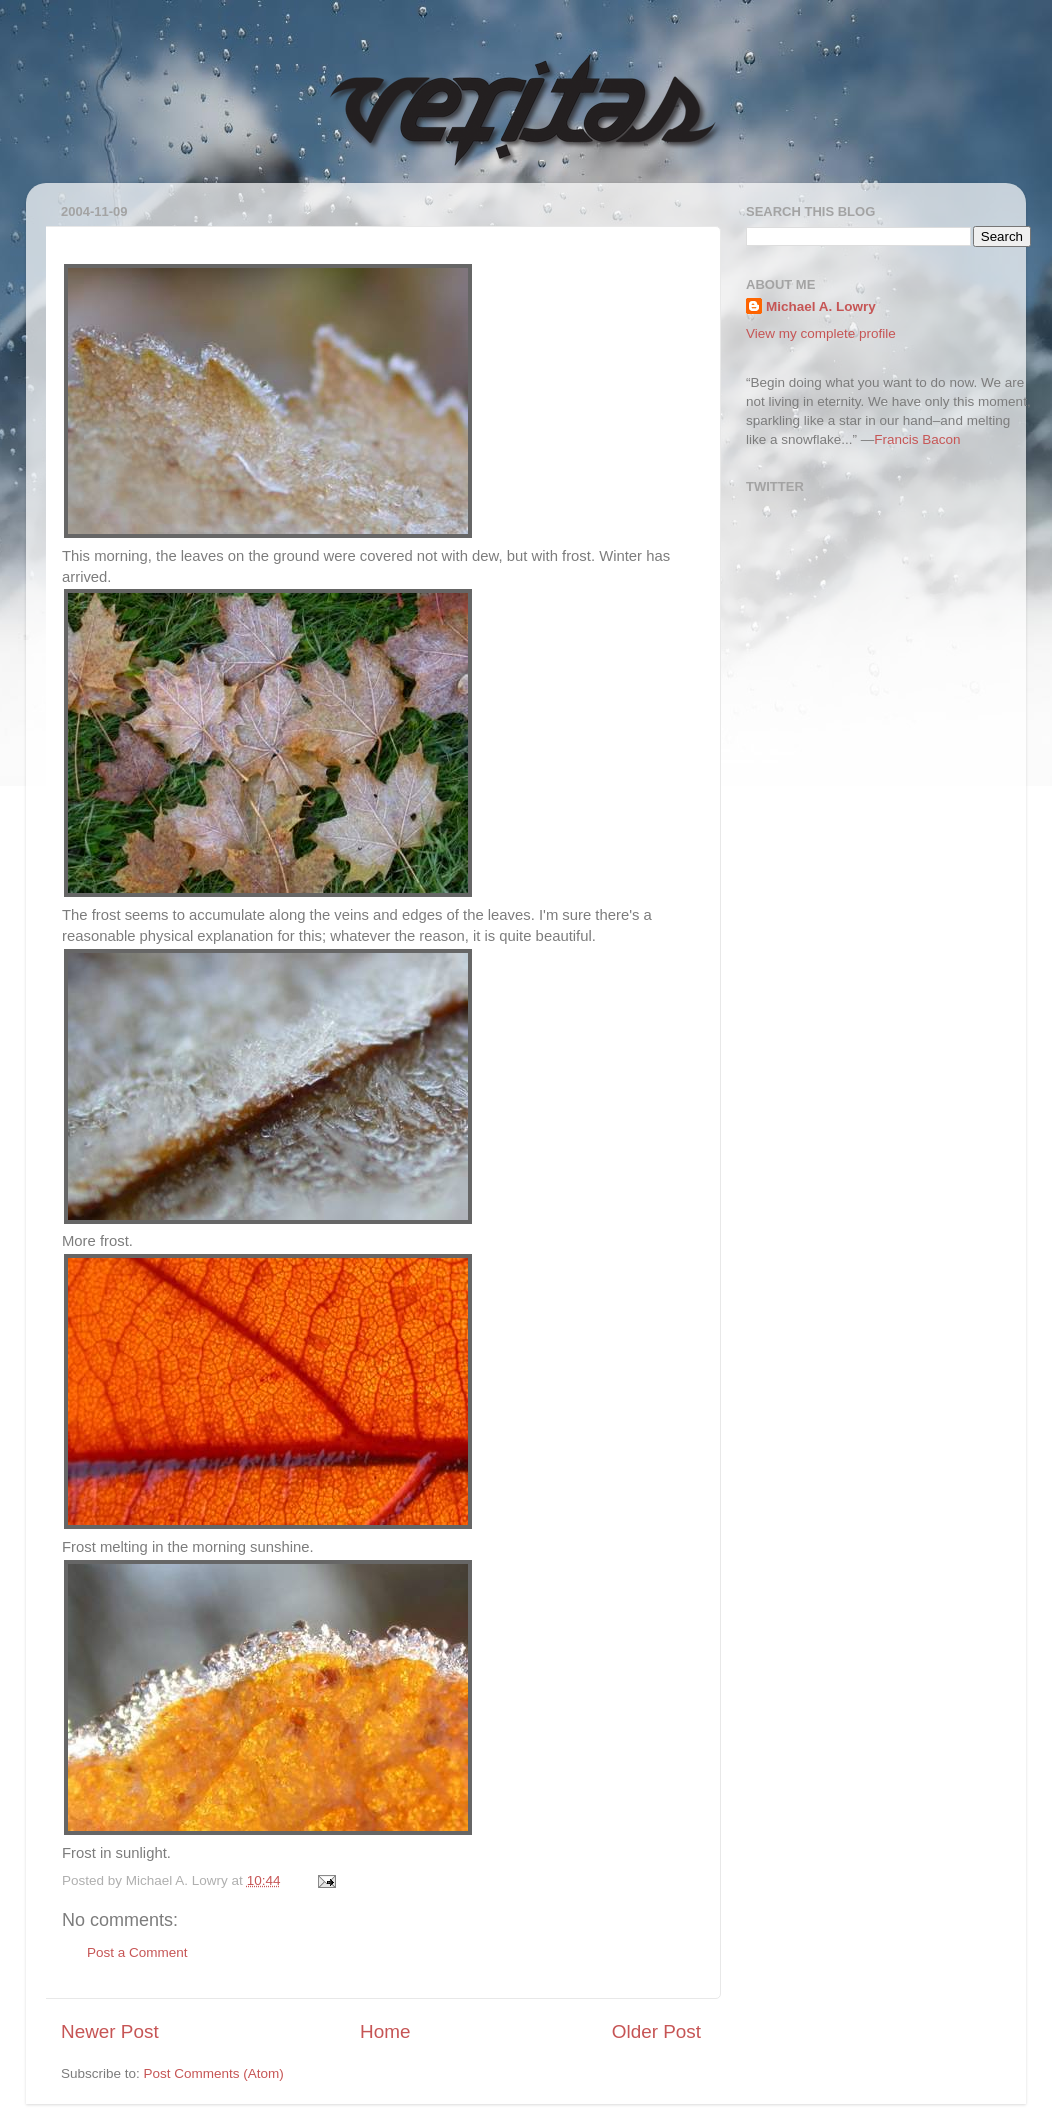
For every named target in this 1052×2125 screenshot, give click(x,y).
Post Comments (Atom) (214, 2073)
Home (385, 2031)
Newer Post (110, 2031)
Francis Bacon (917, 439)
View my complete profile (821, 333)
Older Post (656, 2031)
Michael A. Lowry (821, 306)
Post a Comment (137, 1952)
